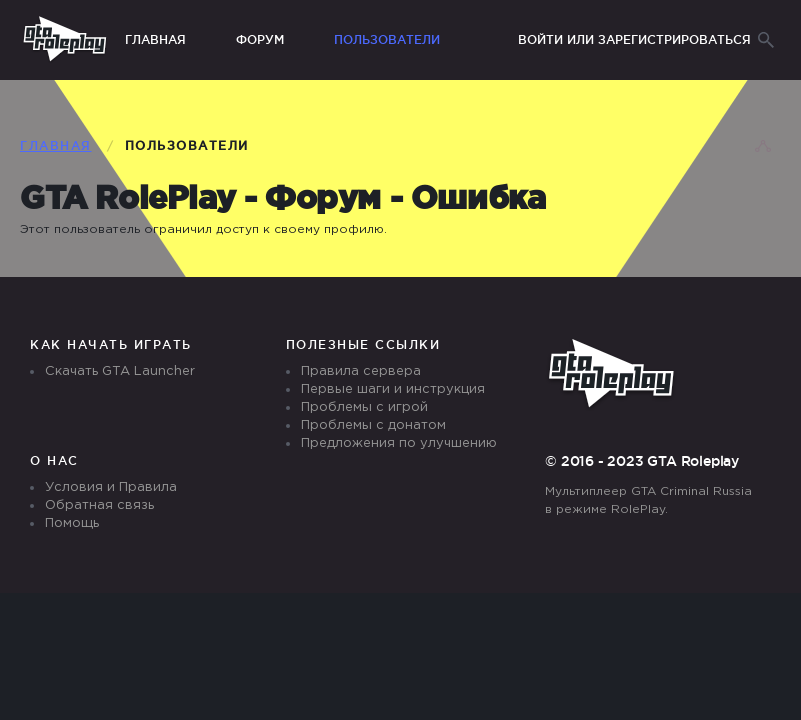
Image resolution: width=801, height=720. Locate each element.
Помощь (72, 523)
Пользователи (387, 39)
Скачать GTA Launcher (120, 371)
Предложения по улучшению (399, 443)
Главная (155, 39)
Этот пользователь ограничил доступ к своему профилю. (203, 229)
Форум (260, 39)
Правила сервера (361, 371)
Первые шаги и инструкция (393, 389)
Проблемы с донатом (373, 425)
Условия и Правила (111, 487)
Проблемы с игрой (364, 407)
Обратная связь (99, 505)
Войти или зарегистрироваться (634, 39)
